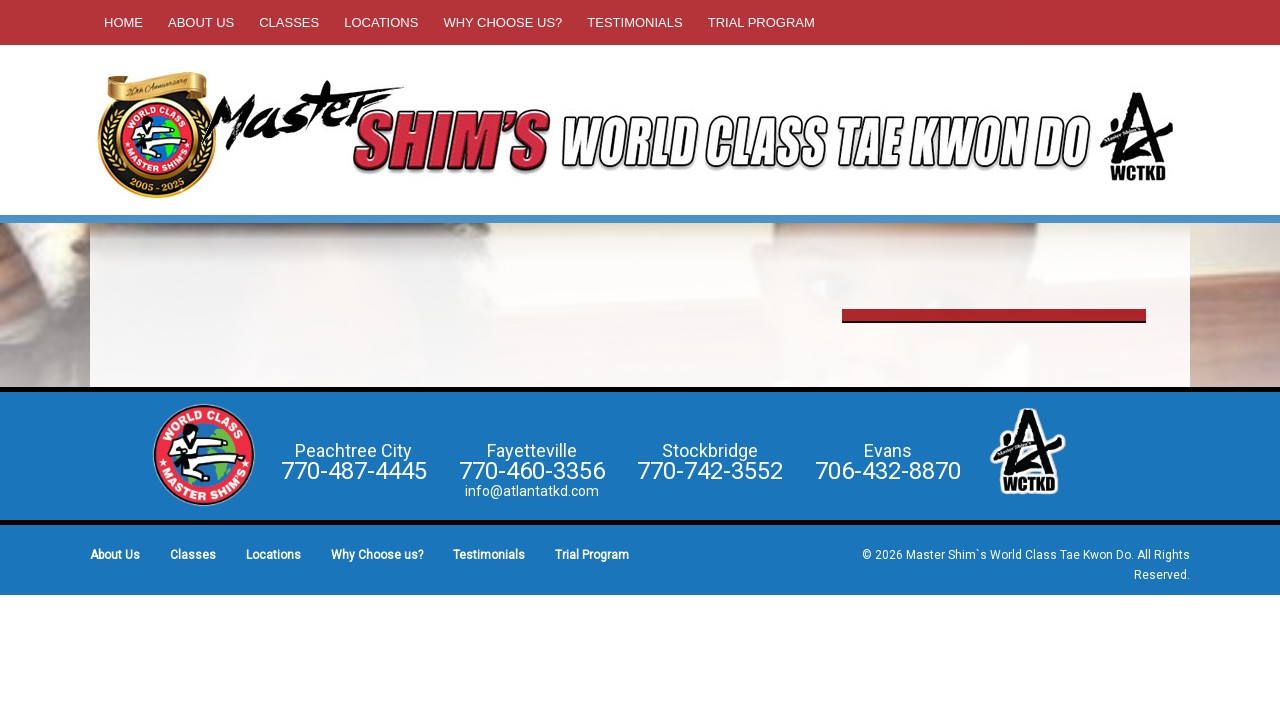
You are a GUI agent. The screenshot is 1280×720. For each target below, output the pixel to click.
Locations (381, 22)
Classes (289, 22)
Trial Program (761, 22)
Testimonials (634, 22)
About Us (201, 22)
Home (123, 22)
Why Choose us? (502, 22)
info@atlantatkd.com (532, 491)
